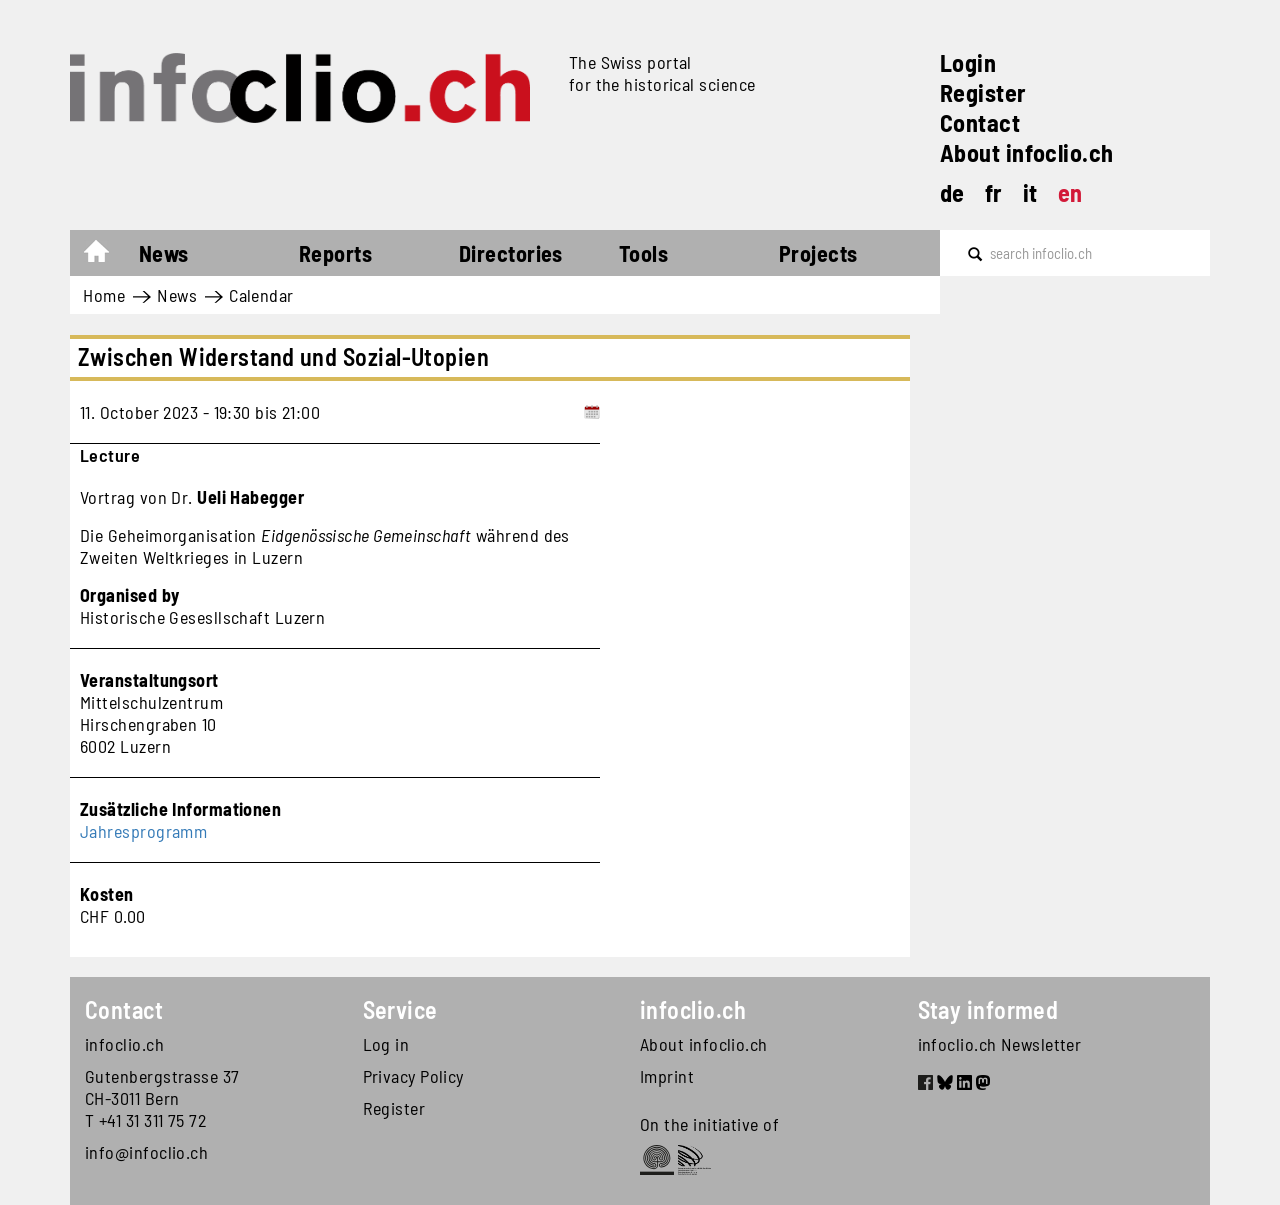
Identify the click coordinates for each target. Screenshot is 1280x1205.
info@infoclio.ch (146, 1152)
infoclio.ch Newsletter (1000, 1044)
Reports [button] (335, 253)
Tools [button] (643, 253)
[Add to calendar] (592, 412)
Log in (386, 1044)
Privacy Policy (413, 1076)
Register (983, 92)
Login (968, 62)
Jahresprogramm (143, 831)
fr (994, 192)
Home (106, 256)
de (952, 192)
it (1030, 192)
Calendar (261, 295)
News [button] (164, 253)
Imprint (667, 1076)
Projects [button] (818, 253)
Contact (980, 122)
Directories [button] (511, 253)
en (1070, 192)
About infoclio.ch (1027, 152)
